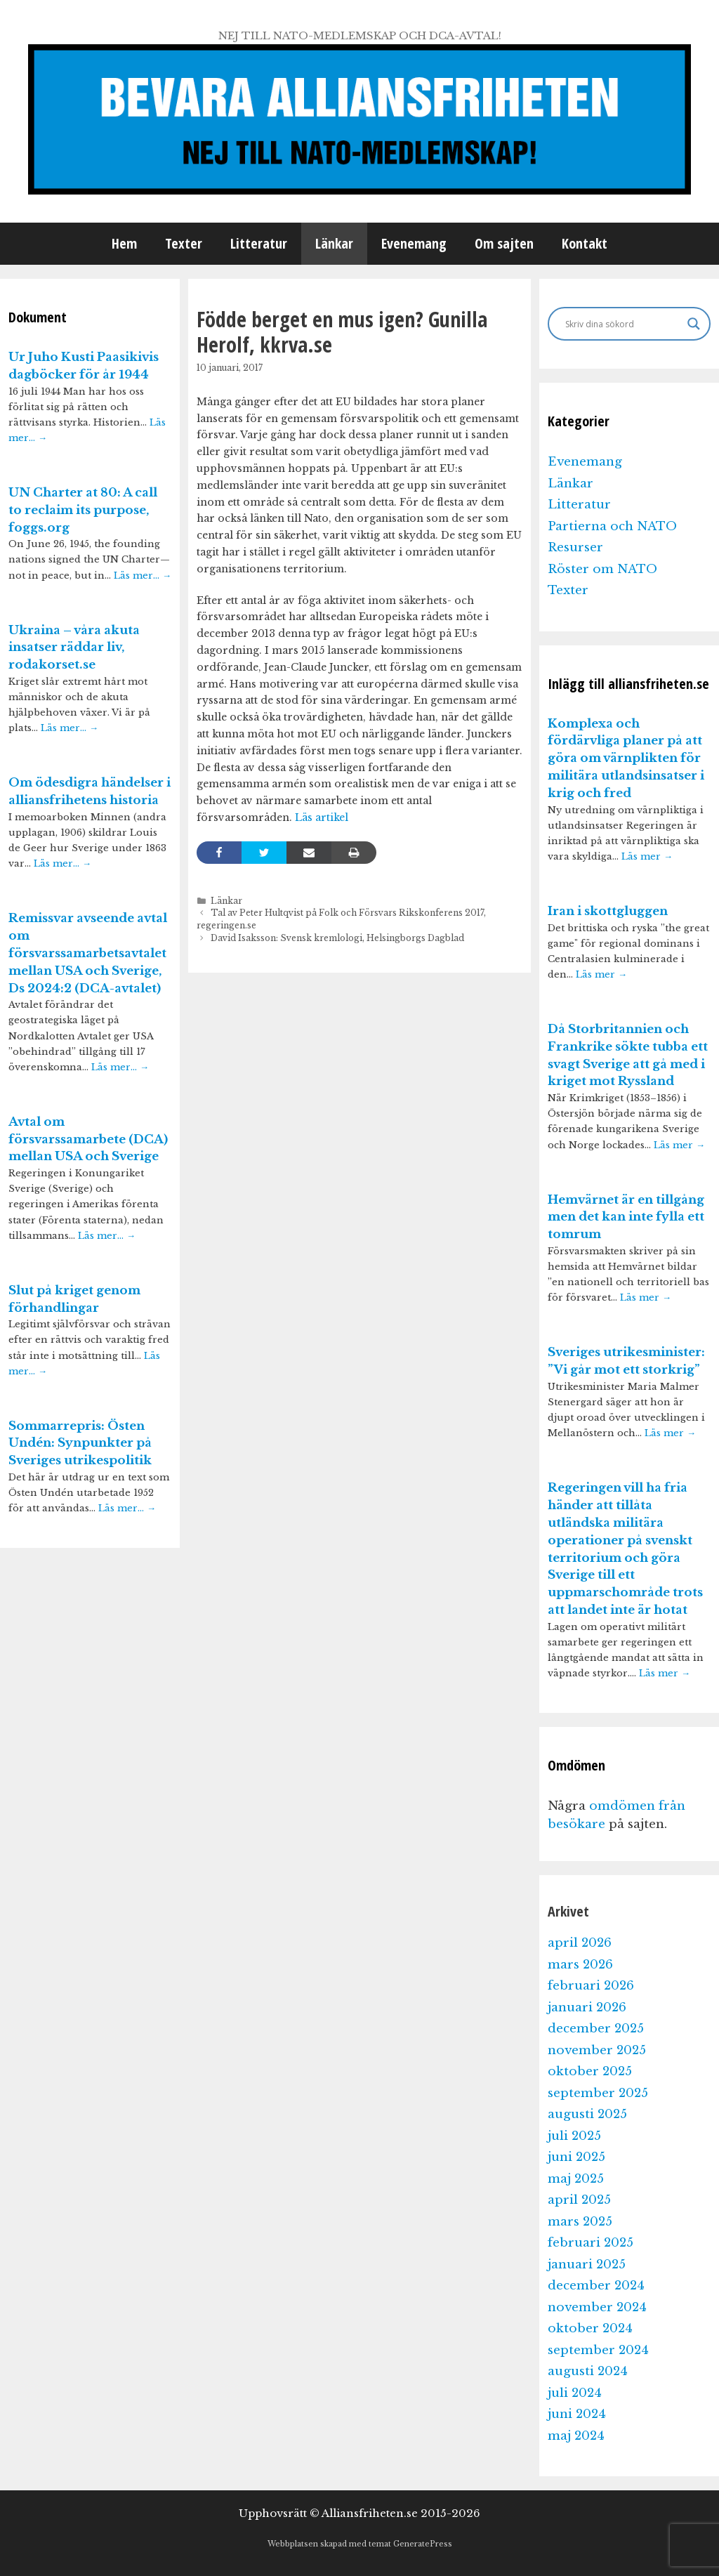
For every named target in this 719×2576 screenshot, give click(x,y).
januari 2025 (587, 2264)
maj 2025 (576, 2178)
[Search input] (622, 324)
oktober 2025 (590, 2071)
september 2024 (598, 2350)
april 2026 (580, 1943)
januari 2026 (587, 2007)
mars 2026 (580, 1964)
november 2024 (597, 2307)
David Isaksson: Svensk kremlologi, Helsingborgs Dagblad (337, 938)
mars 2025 (580, 2221)
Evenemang (414, 243)
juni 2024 (577, 2414)
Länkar (334, 243)
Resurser (575, 547)
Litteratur (258, 243)
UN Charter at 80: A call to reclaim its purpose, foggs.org (82, 510)
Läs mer (647, 856)
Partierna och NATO (612, 526)
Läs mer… (142, 575)
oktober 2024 (590, 2328)
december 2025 (596, 2028)
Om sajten (504, 243)
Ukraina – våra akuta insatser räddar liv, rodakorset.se (74, 648)
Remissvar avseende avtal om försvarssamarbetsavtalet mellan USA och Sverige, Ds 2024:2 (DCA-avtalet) (87, 953)
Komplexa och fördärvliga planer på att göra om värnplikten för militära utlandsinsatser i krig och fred (626, 758)
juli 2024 (575, 2393)
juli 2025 (574, 2136)
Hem (124, 243)
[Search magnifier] (694, 324)
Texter (183, 243)
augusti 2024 (588, 2371)
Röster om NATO (602, 569)
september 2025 (598, 2093)
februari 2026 (591, 1985)
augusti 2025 (587, 2114)
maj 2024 (576, 2436)
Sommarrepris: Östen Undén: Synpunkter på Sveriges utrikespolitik (80, 1443)
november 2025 (597, 2050)
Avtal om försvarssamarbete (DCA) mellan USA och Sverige (88, 1139)
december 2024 (596, 2285)
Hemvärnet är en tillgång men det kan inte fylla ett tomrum (626, 1217)
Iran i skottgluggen (608, 911)
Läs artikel (320, 817)
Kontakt (584, 243)
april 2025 (579, 2200)
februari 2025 (590, 2242)
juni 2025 (576, 2157)
